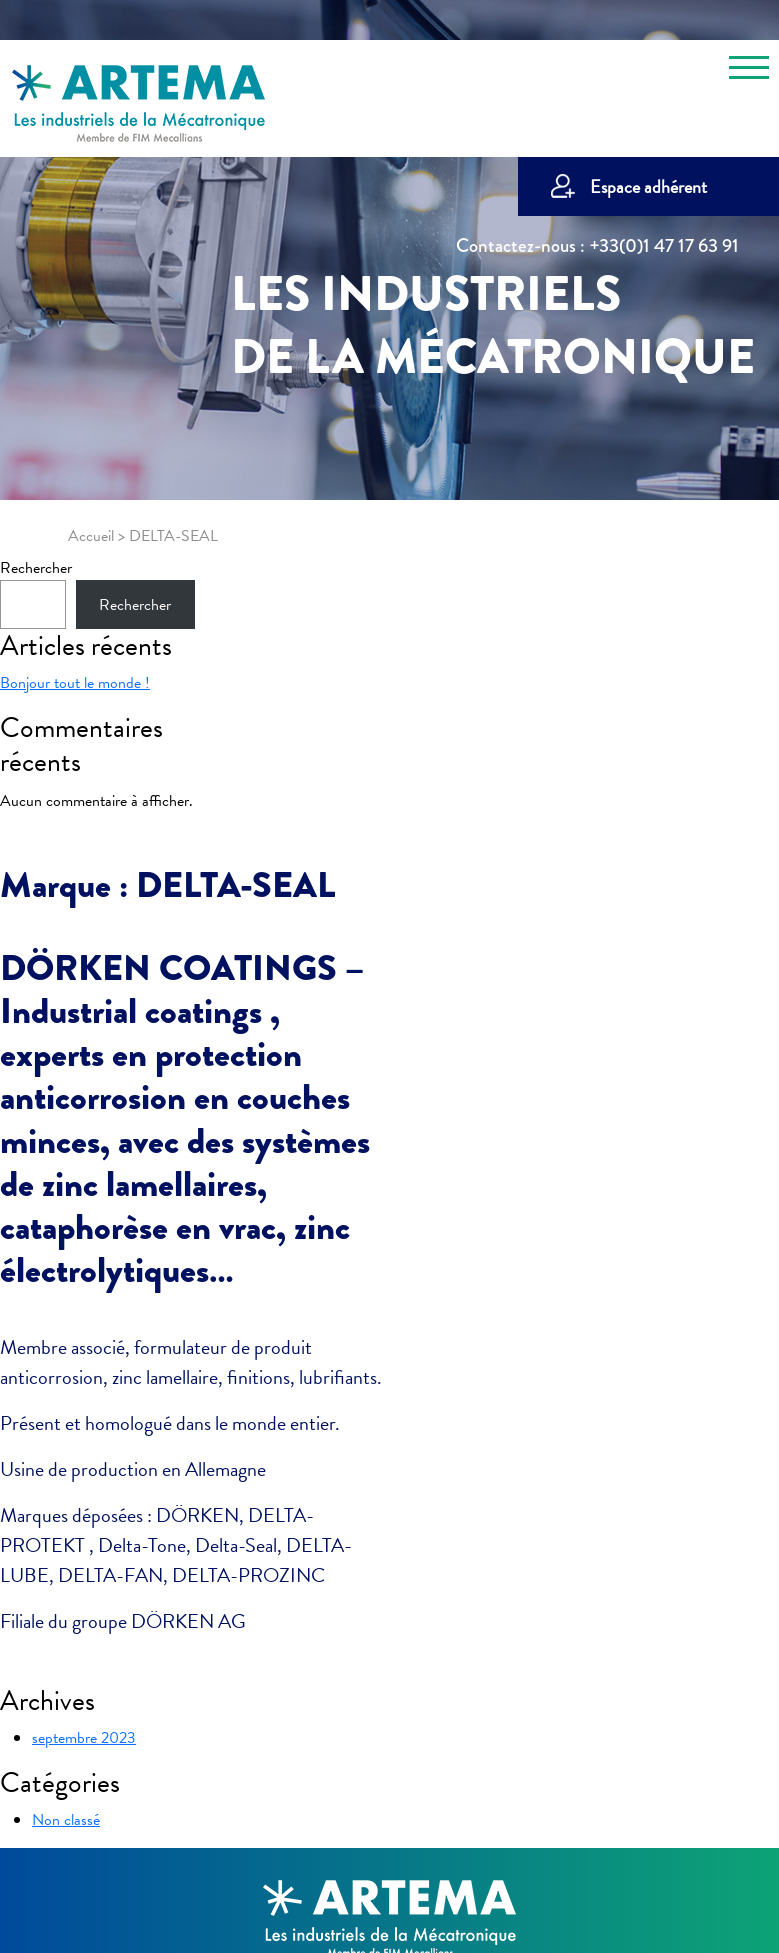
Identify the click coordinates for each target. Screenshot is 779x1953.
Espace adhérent (648, 186)
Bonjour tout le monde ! (75, 683)
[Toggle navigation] (749, 71)
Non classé (66, 1820)
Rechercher (36, 568)
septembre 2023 (84, 1738)
